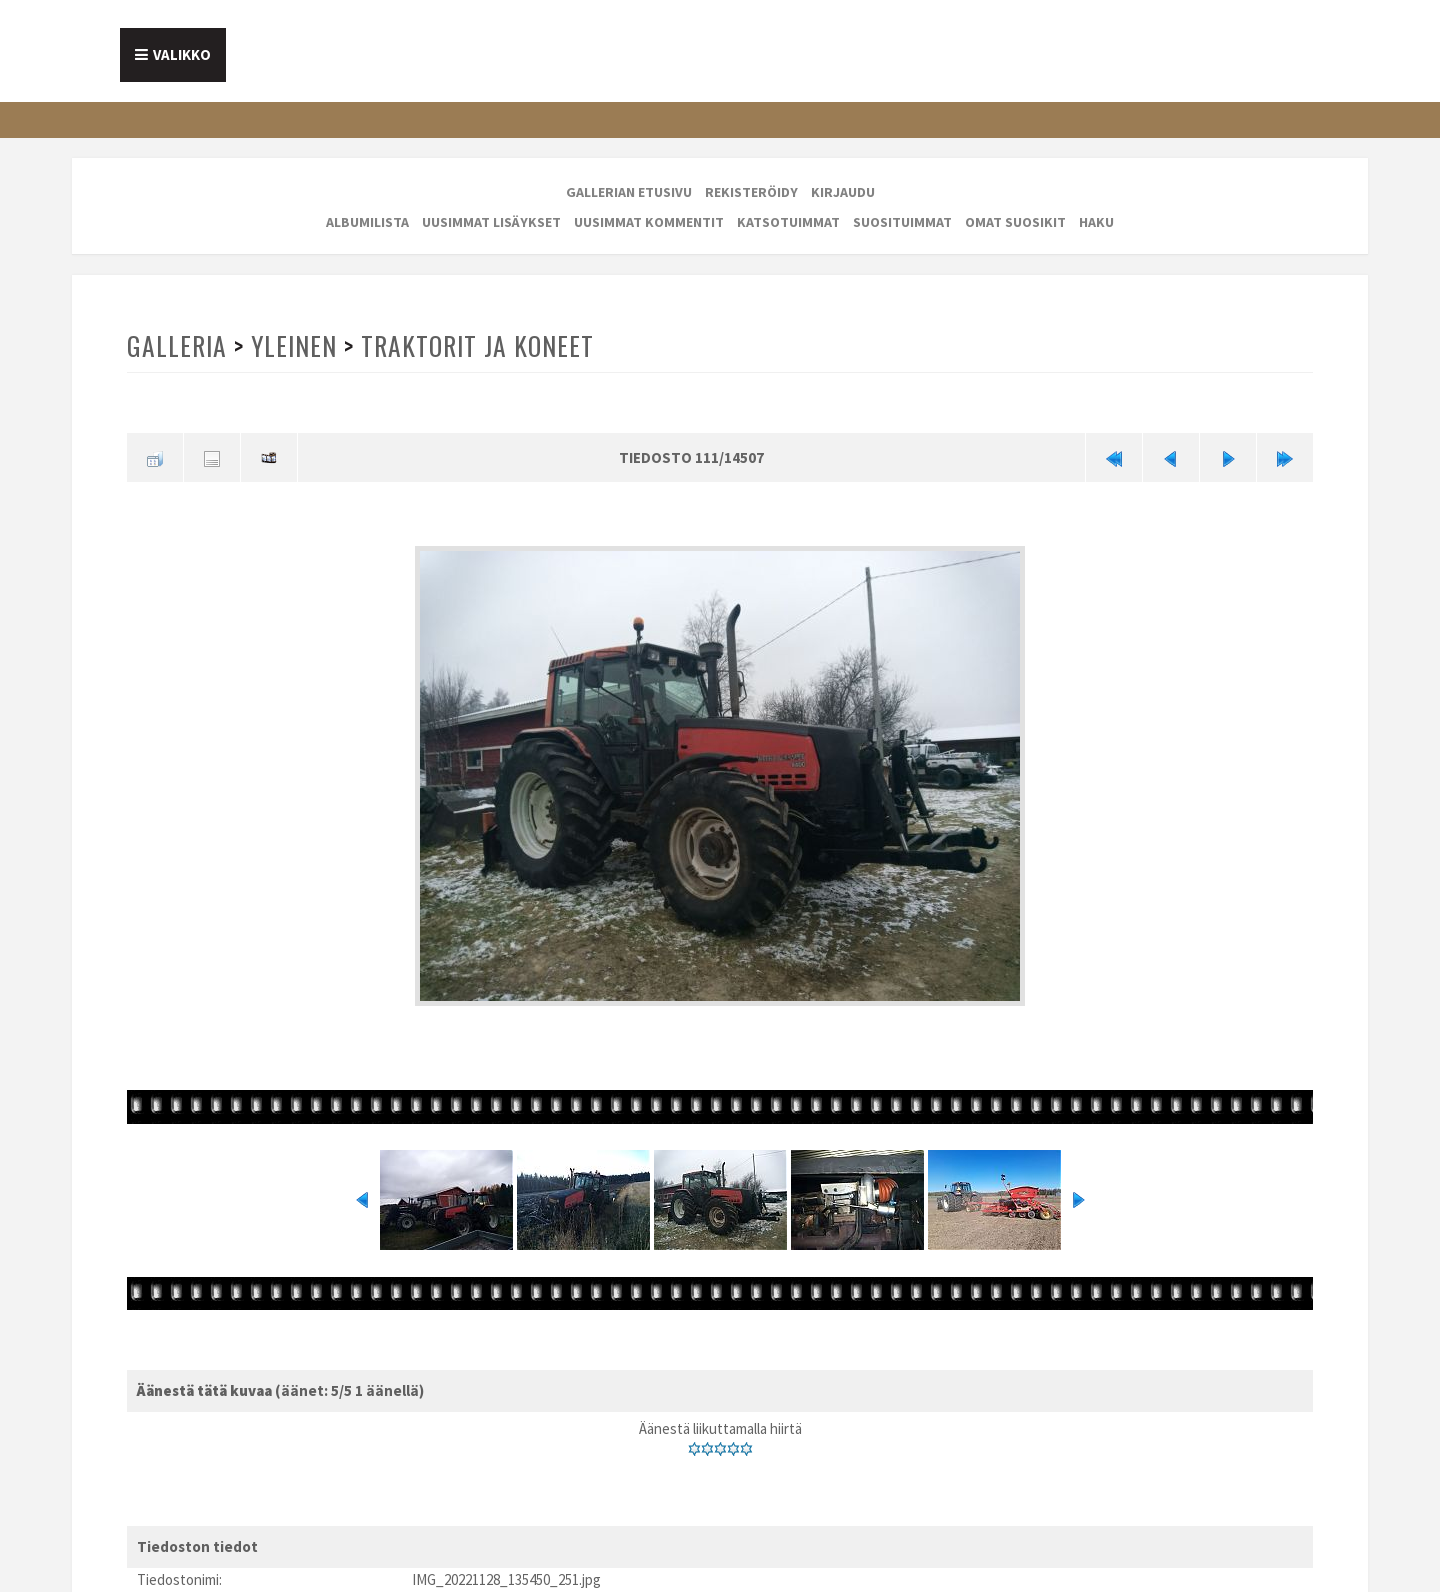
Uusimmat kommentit (649, 222)
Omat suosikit (1015, 222)
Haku (1096, 222)
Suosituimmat (902, 222)
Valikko (182, 54)
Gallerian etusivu (629, 192)
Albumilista (367, 222)
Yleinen (294, 345)
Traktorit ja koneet (477, 345)
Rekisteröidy (751, 192)
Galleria (177, 345)
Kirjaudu (843, 192)
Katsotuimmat (788, 222)
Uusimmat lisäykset (491, 222)
